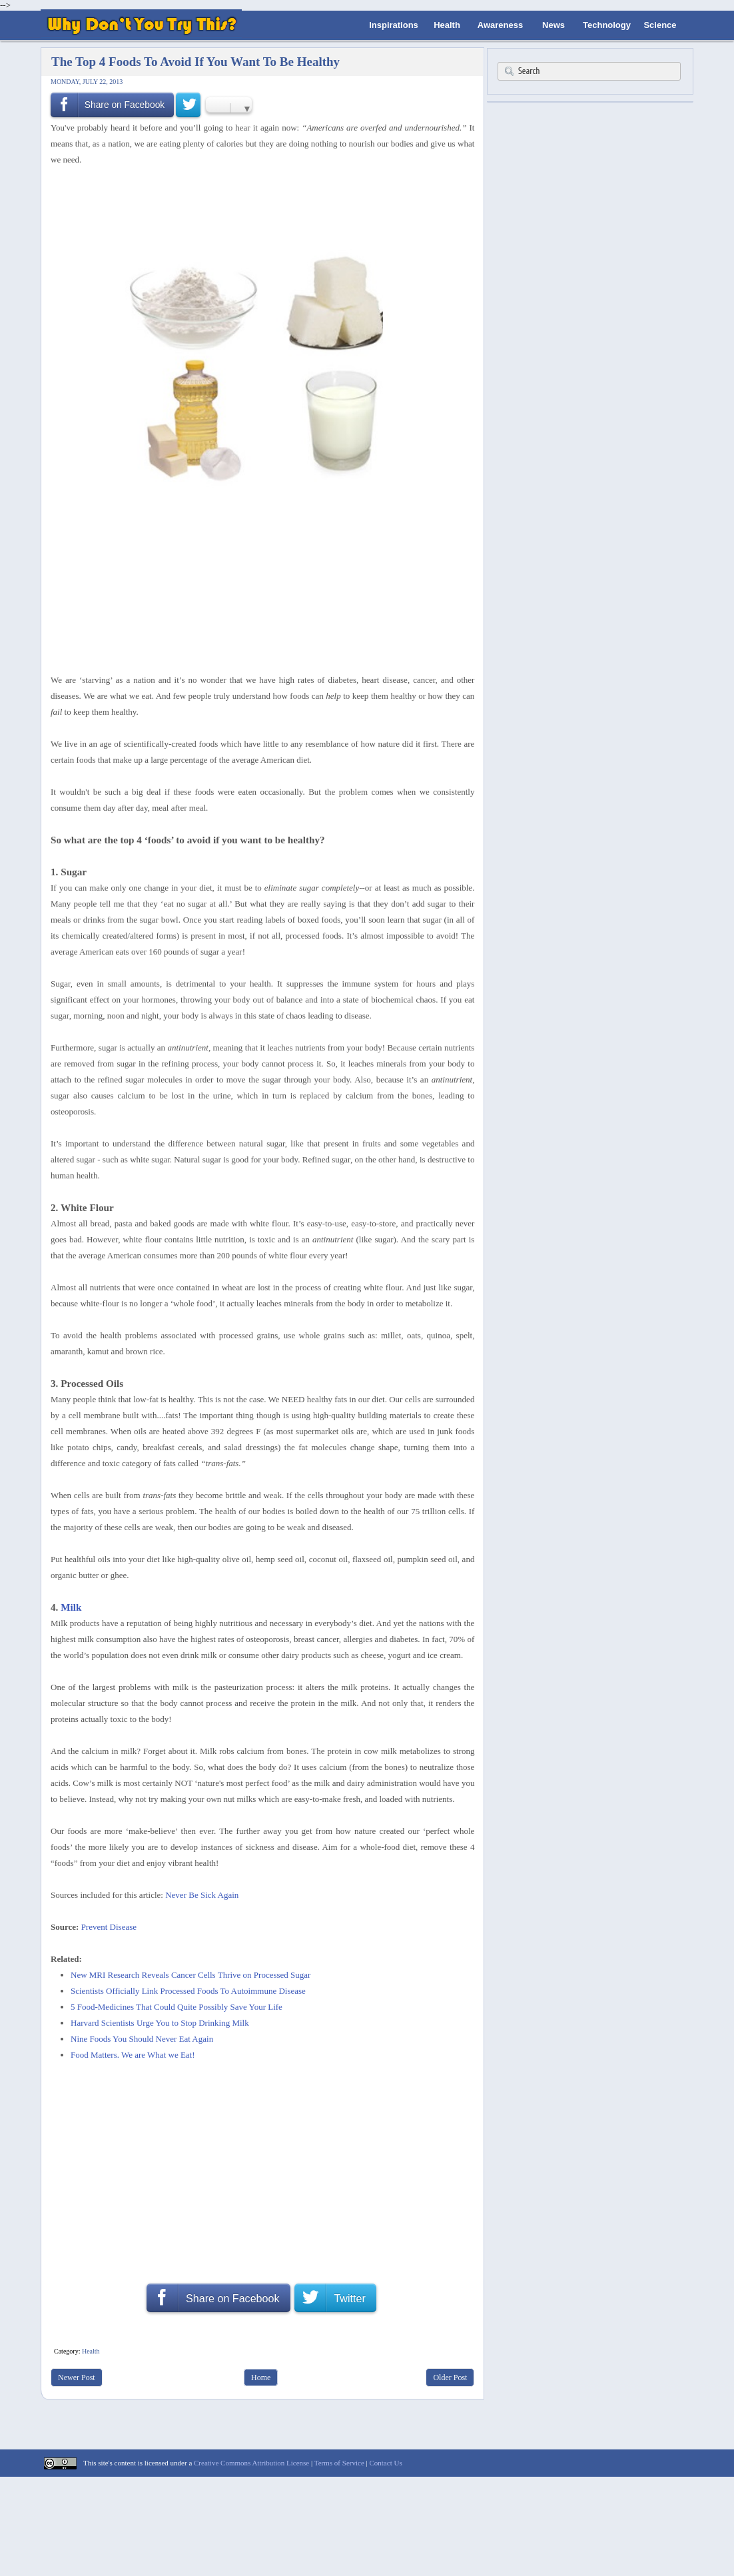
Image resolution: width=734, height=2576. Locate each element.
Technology (607, 25)
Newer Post (76, 2377)
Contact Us (385, 2463)
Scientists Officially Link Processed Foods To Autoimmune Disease (188, 1991)
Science (659, 25)
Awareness (500, 25)
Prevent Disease (109, 1927)
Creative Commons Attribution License (251, 2463)
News (553, 25)
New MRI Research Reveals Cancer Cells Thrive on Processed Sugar (190, 1975)
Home (260, 2377)
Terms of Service (339, 2463)
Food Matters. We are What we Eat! (133, 2055)
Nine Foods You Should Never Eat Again (142, 2039)
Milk (71, 1607)
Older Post (450, 2377)
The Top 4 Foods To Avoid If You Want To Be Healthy (195, 62)
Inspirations (393, 25)
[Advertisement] (258, 203)
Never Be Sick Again (201, 1895)
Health (447, 25)
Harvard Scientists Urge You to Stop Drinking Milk (160, 2023)
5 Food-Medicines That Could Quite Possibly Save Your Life (176, 2007)
